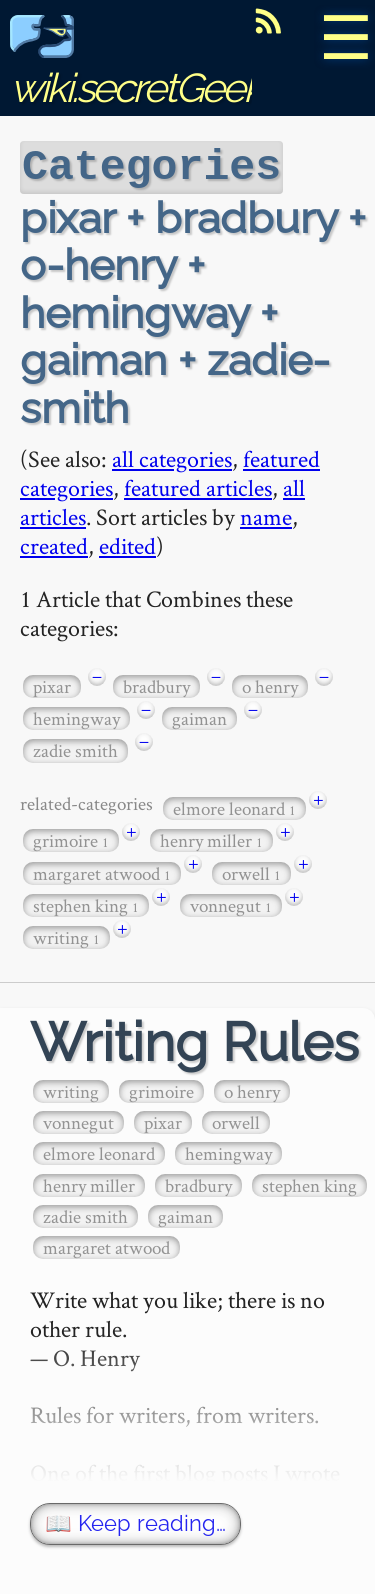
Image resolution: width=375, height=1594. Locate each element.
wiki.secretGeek (136, 65)
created (54, 543)
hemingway (76, 716)
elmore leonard (234, 806)
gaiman (199, 716)
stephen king (86, 903)
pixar (52, 684)
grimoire (71, 838)
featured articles (198, 485)
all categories (172, 456)
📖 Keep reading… (135, 1521)
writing (66, 935)
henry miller (211, 838)
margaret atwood (102, 871)
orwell (251, 871)
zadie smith (75, 748)
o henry (270, 684)
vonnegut (231, 903)
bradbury (156, 684)
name (266, 514)
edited (127, 543)
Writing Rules (194, 1040)
